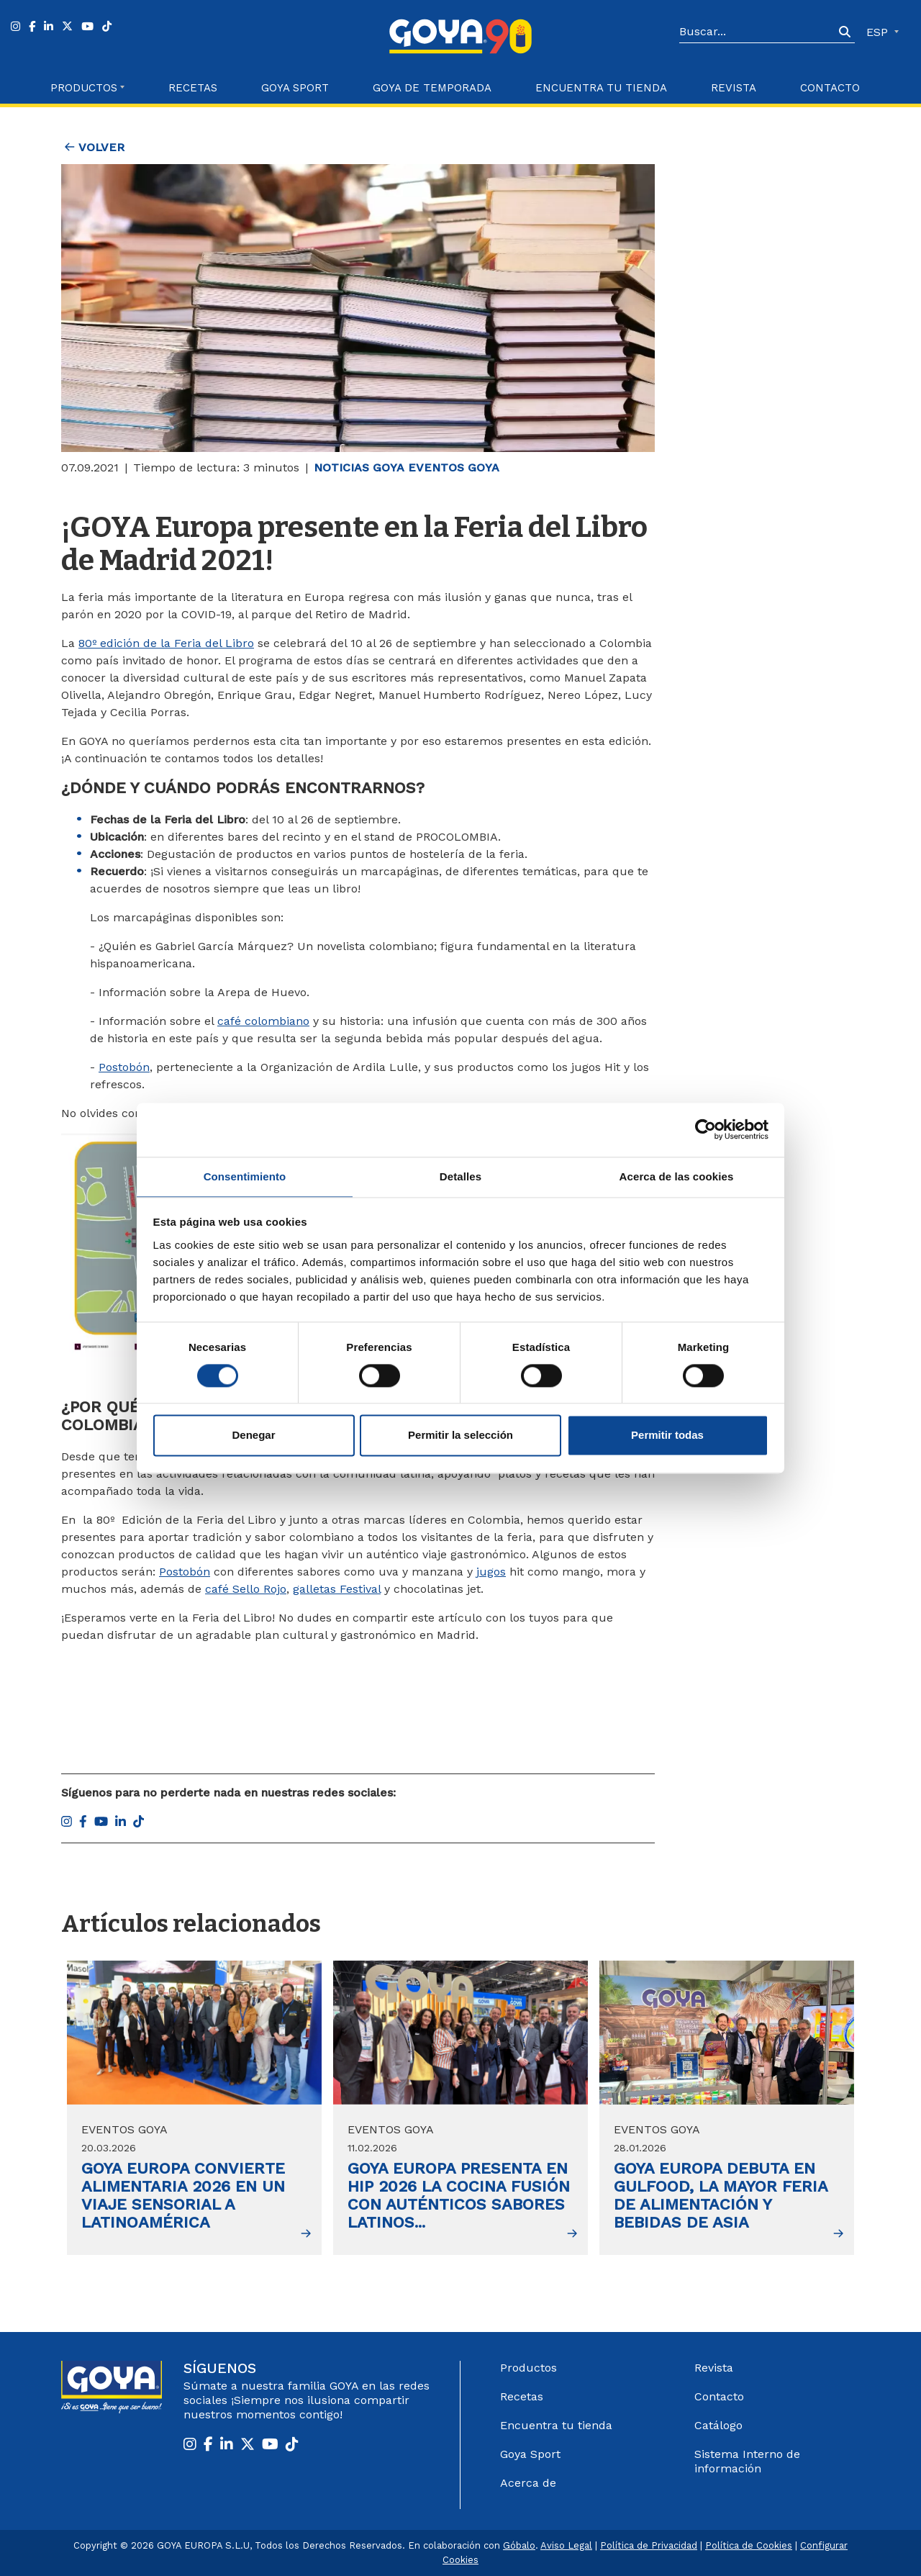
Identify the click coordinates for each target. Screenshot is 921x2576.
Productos (528, 2367)
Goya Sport (295, 87)
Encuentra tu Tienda (601, 87)
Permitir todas (667, 1436)
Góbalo (519, 2545)
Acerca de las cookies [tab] (677, 1176)
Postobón (124, 1067)
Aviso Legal (566, 2545)
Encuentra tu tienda (556, 2425)
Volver (94, 147)
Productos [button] (83, 87)
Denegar (253, 1436)
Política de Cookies (748, 2545)
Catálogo (718, 2425)
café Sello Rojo (245, 1589)
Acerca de (528, 2483)
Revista (733, 87)
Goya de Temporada (432, 87)
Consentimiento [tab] (245, 1176)
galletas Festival (337, 1589)
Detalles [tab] (460, 1176)
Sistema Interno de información (747, 2461)
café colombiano (263, 1021)
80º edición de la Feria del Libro (166, 643)
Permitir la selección (460, 1436)
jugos (491, 1571)
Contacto (830, 87)
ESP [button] (878, 32)
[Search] (757, 32)
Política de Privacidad (648, 2545)
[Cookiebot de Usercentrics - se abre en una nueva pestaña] (705, 1128)
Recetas (192, 87)
